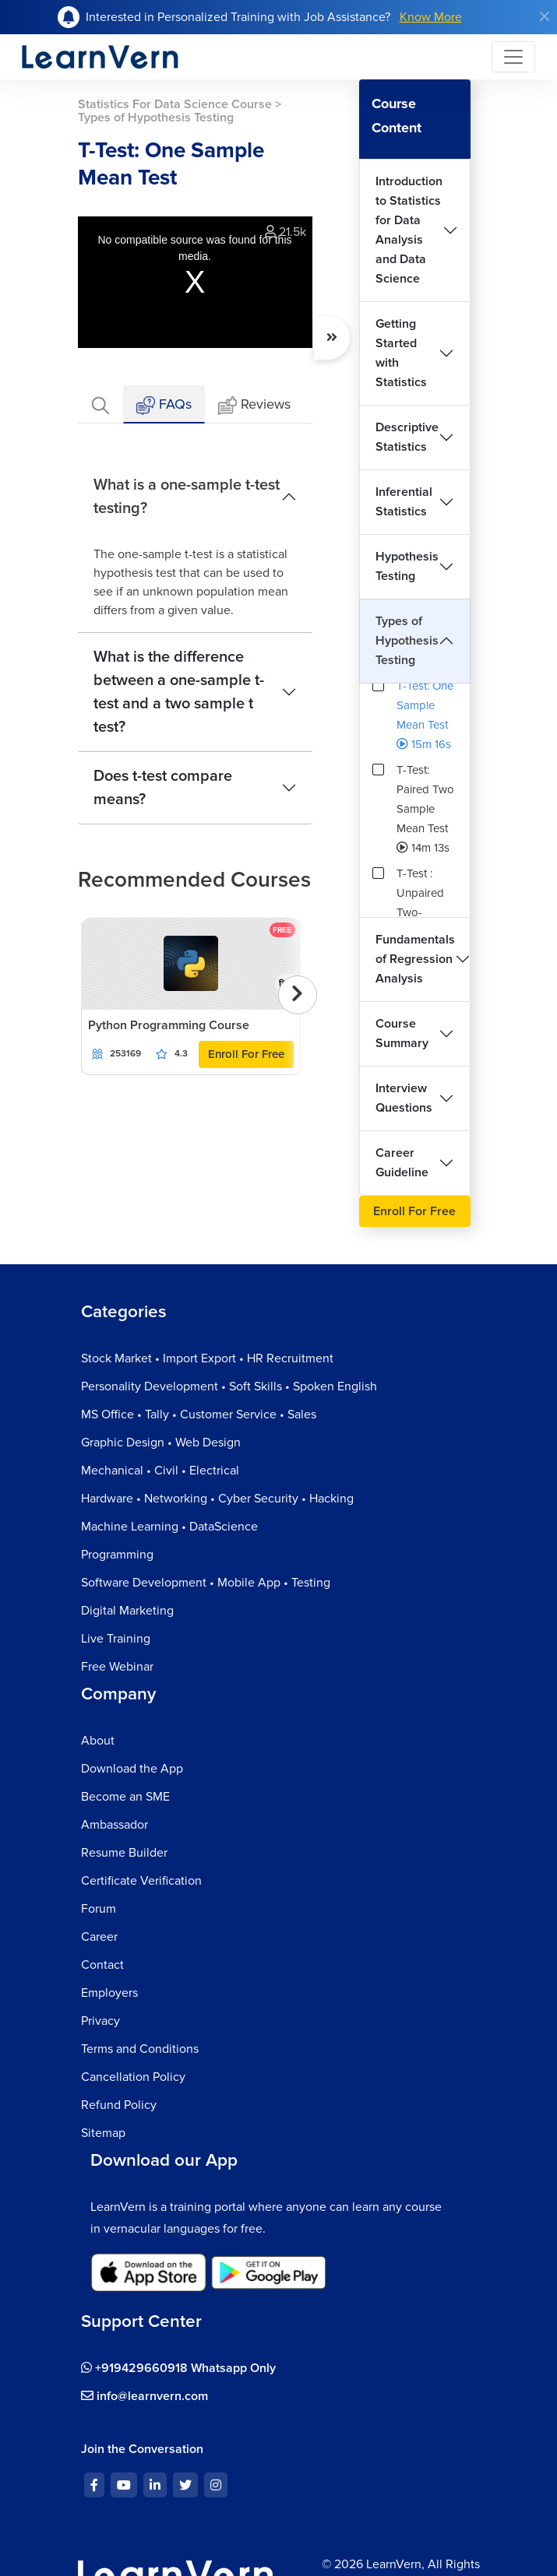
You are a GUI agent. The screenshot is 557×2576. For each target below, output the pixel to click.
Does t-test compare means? (162, 788)
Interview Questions (403, 1098)
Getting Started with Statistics (401, 353)
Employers (109, 1993)
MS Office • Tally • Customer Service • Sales (198, 1414)
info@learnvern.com (144, 2396)
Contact (102, 1965)
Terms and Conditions (140, 2049)
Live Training (115, 1638)
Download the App (132, 1768)
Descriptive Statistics (407, 437)
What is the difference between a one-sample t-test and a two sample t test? (178, 692)
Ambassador (114, 1825)
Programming (117, 1554)
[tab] (100, 404)
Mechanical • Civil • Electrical (160, 1470)
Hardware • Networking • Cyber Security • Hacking (217, 1498)
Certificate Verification (141, 1881)
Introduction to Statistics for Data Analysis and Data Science (408, 230)
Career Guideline (401, 1162)
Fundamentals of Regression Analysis (415, 959)
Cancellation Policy (133, 2077)
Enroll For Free (246, 1054)
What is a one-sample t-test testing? (186, 497)
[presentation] (297, 994)
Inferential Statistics (403, 501)
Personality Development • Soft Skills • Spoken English (229, 1386)
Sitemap (103, 2133)
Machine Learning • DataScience (169, 1526)
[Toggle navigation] (513, 56)
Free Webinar (117, 1667)
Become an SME (125, 1797)
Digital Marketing (127, 1610)
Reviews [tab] (254, 405)
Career (99, 1937)
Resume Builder (124, 1853)
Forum (98, 1909)
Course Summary (401, 1033)
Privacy (100, 2021)
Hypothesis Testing (407, 566)
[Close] (544, 16)
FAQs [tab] (164, 405)
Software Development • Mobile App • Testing (205, 1582)
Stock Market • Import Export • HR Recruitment (207, 1358)
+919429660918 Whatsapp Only (178, 2368)
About (98, 1740)
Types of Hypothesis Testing (407, 640)
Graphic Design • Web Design (161, 1442)
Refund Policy (119, 2105)
